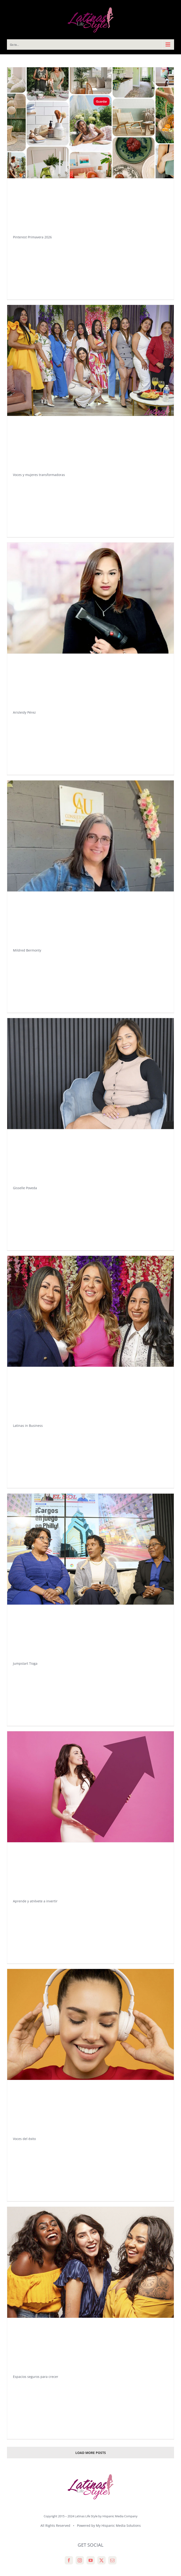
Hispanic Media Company (120, 2516)
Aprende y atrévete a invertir (35, 1901)
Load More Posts (90, 2452)
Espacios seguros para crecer (35, 2376)
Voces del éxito (24, 2139)
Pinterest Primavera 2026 (32, 237)
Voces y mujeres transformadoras (39, 475)
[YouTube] (90, 2560)
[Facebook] (69, 2560)
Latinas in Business (28, 1425)
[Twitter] (101, 2560)
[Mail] (112, 2560)
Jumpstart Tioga (25, 1663)
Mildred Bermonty (27, 950)
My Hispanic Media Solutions (118, 2525)
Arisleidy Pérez (24, 712)
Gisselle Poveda (25, 1188)
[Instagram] (80, 2560)
